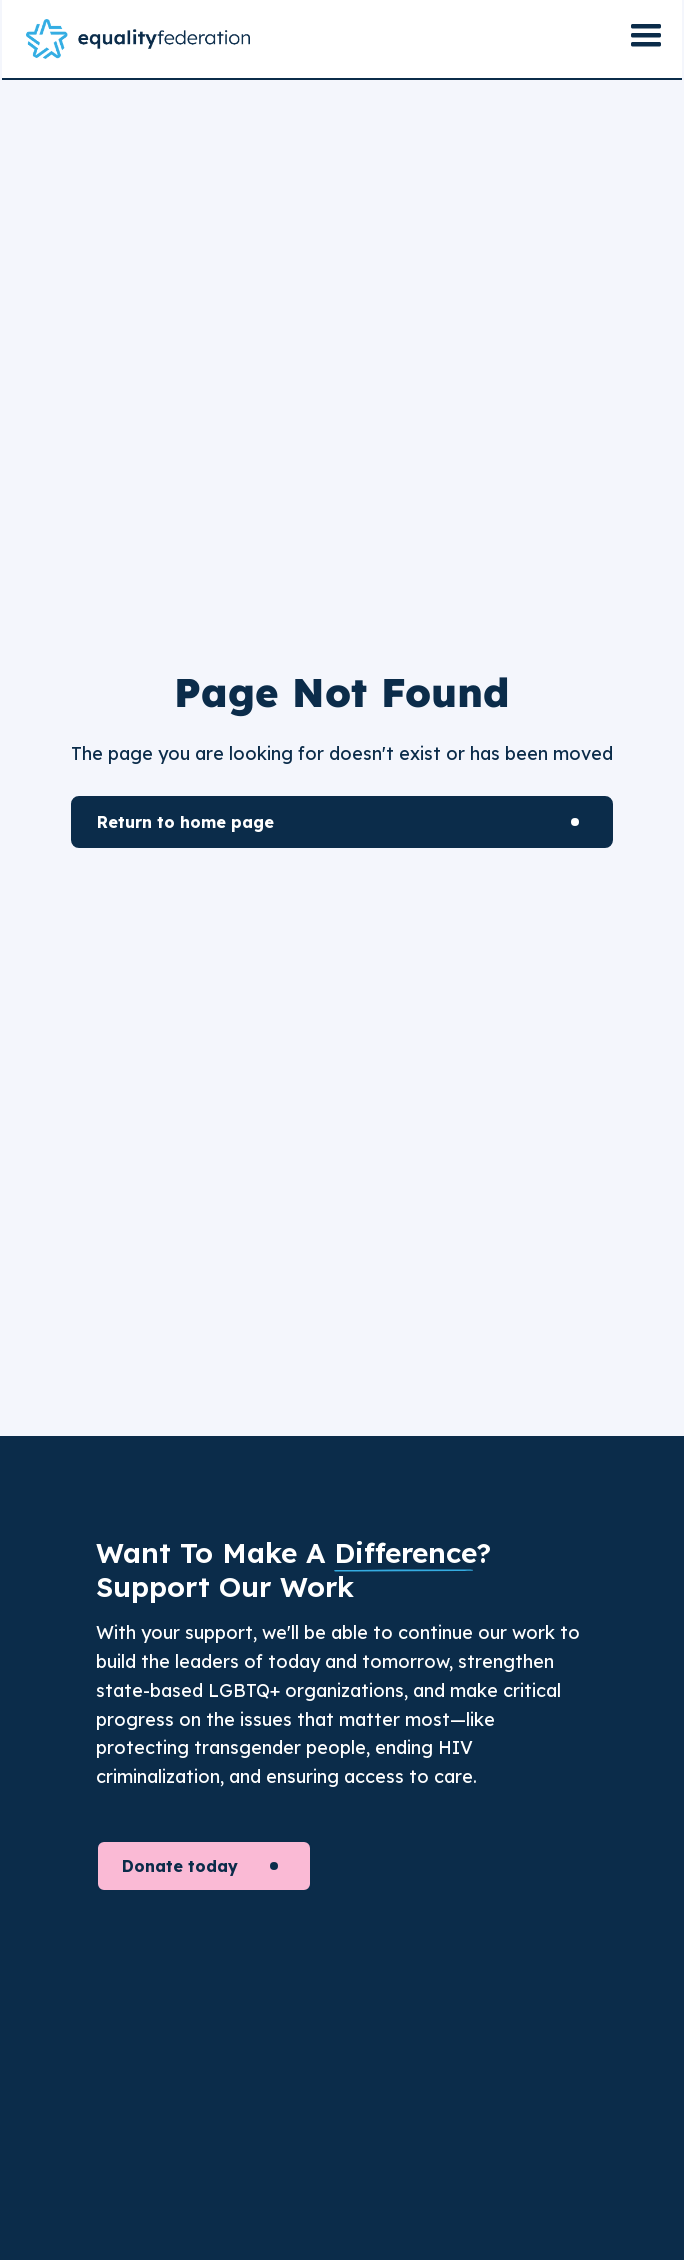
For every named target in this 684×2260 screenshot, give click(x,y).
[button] (646, 39)
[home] (138, 39)
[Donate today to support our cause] (204, 1866)
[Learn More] (342, 822)
